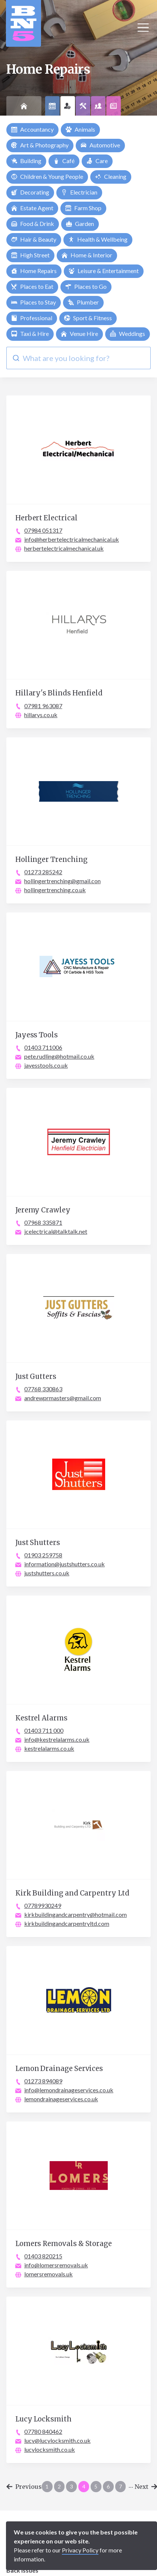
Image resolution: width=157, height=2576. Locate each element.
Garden (80, 223)
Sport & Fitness (88, 317)
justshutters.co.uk (46, 1572)
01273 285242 (43, 871)
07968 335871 (43, 1222)
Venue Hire (79, 333)
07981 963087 (43, 705)
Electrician (79, 192)
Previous (24, 2486)
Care (97, 160)
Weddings (127, 333)
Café (64, 160)
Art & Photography (40, 145)
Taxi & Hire (30, 333)
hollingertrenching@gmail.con (62, 880)
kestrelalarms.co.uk (49, 1748)
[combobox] (78, 358)
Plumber (83, 302)
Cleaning (110, 176)
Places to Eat (32, 286)
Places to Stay (33, 302)
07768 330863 (43, 1388)
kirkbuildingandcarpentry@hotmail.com (75, 1914)
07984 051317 (43, 530)
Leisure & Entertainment (104, 270)
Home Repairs (34, 270)
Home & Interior (87, 254)
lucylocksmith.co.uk (49, 2449)
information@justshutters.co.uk (64, 1563)
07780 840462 (43, 2431)
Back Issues (22, 2570)
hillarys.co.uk (40, 714)
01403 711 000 (43, 1730)
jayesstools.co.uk (46, 1065)
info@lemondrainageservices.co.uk (68, 2089)
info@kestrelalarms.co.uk (57, 1739)
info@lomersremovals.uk (56, 2264)
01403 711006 (43, 1047)
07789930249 (42, 1905)
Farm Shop (83, 207)
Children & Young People (47, 176)
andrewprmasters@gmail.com (62, 1397)
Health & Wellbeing (98, 239)
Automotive (100, 145)
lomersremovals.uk (48, 2273)
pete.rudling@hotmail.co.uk (59, 1056)
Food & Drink (32, 223)
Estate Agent (32, 207)
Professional (31, 317)
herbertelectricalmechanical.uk (64, 548)
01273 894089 (43, 2080)
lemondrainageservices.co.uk (61, 2098)
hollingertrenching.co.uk (55, 889)
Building (26, 160)
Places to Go (86, 286)
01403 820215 (43, 2256)
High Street (30, 254)
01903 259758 (43, 1554)
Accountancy (32, 129)
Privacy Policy (80, 2550)
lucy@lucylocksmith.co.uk (57, 2440)
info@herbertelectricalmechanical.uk (71, 539)
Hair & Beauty (33, 239)
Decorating (30, 192)
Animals (80, 129)
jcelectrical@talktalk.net (55, 1231)
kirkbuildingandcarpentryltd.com (66, 1923)
